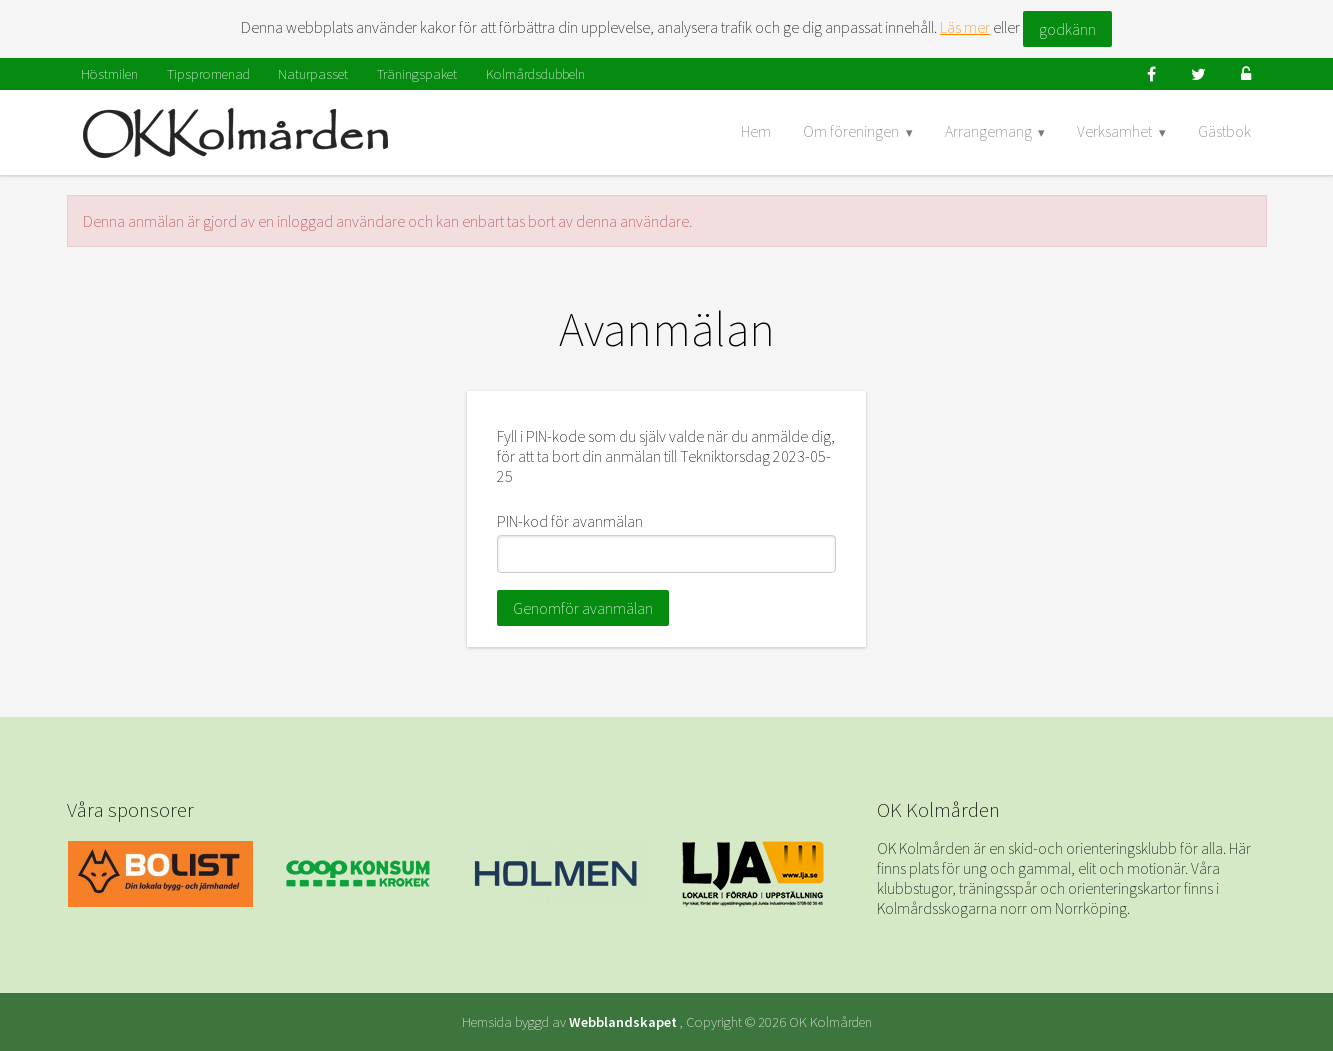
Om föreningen (851, 131)
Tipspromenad (208, 74)
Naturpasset (313, 74)
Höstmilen (109, 74)
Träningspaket (417, 74)
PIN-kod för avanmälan (570, 521)
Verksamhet (1114, 131)
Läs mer (965, 27)
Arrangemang (988, 131)
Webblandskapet (623, 1022)
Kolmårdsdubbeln (535, 74)
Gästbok (1224, 131)
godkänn (1067, 29)
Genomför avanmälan (583, 608)
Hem (756, 131)
